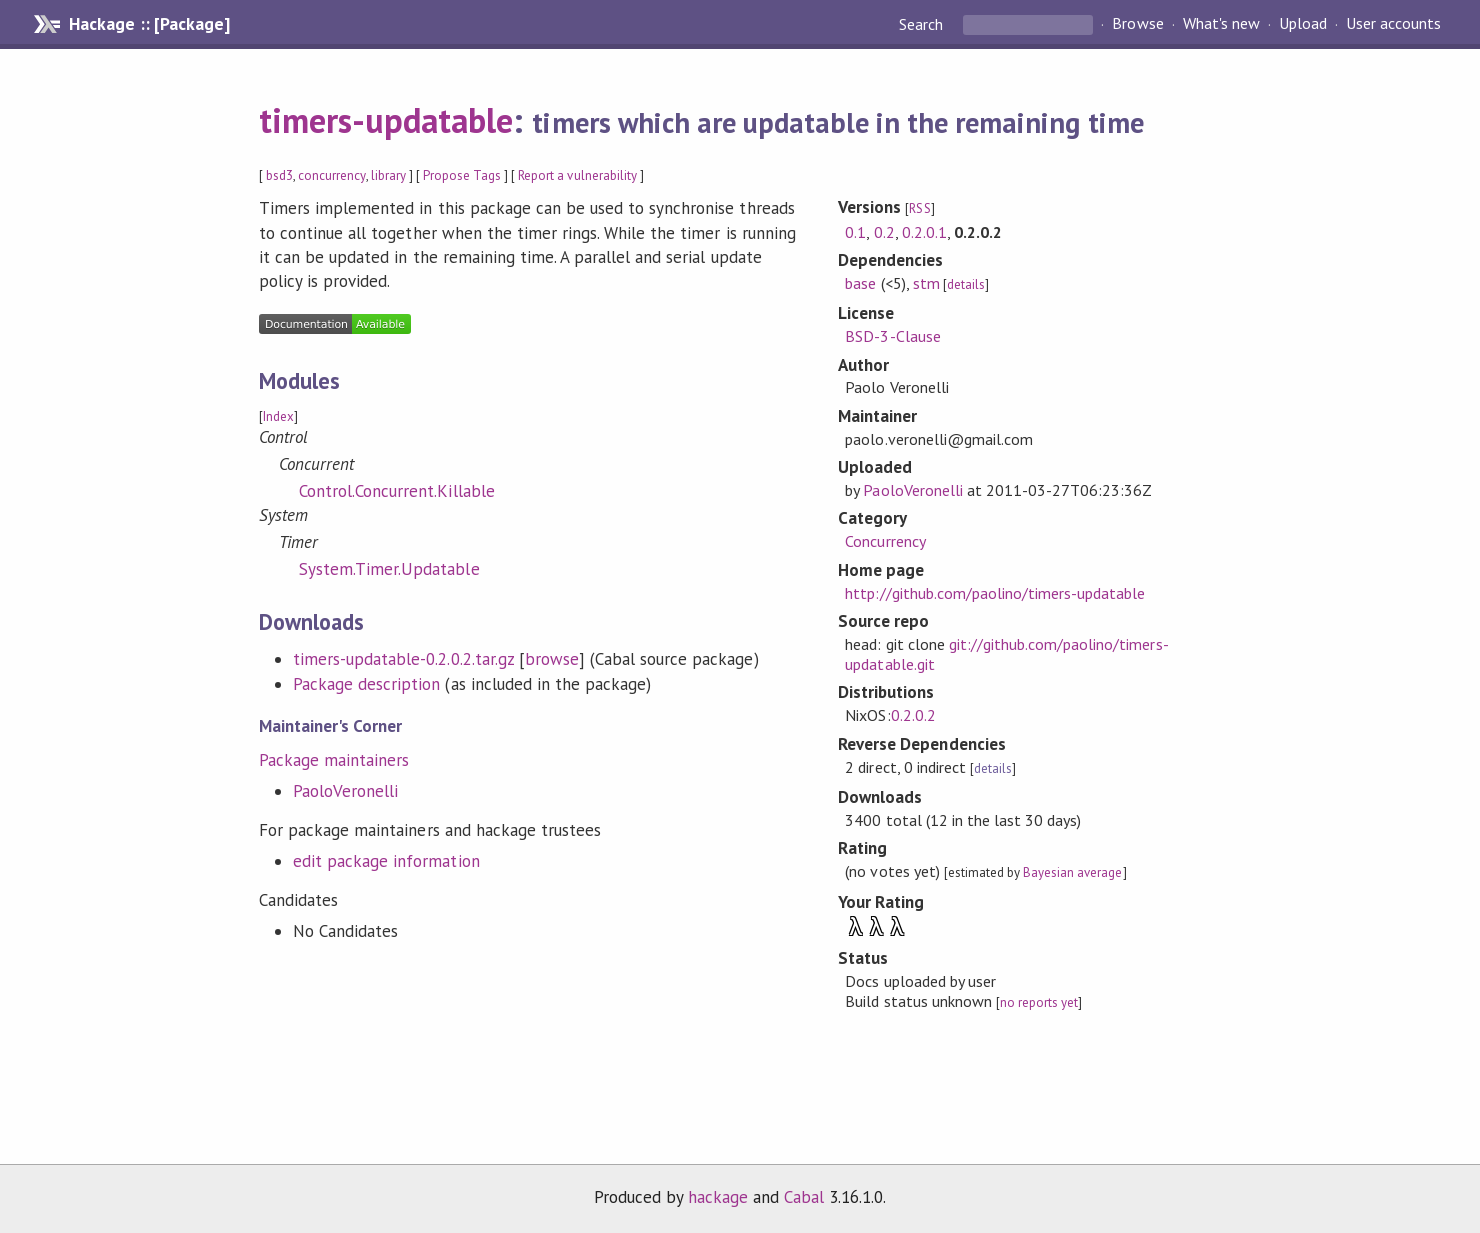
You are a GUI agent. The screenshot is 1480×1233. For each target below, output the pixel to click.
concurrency (331, 175)
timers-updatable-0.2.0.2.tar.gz (403, 659)
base (860, 283)
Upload (1303, 24)
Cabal (804, 1197)
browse (552, 659)
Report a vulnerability (577, 175)
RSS (919, 208)
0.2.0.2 (913, 715)
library (388, 175)
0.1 (855, 232)
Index (278, 416)
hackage (718, 1197)
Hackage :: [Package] (149, 24)
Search (923, 24)
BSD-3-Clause (892, 336)
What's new (1221, 24)
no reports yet (1039, 1002)
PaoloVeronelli (345, 791)
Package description (366, 684)
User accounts (1393, 24)
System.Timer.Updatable (389, 569)
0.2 (884, 232)
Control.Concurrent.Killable (397, 491)
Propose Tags (462, 175)
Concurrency (885, 541)
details (966, 284)
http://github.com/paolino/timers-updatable (995, 593)
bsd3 (279, 175)
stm (926, 283)
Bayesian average (1072, 872)
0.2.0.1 (924, 232)
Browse (1137, 24)
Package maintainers (334, 760)
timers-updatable (386, 120)
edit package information (386, 861)
